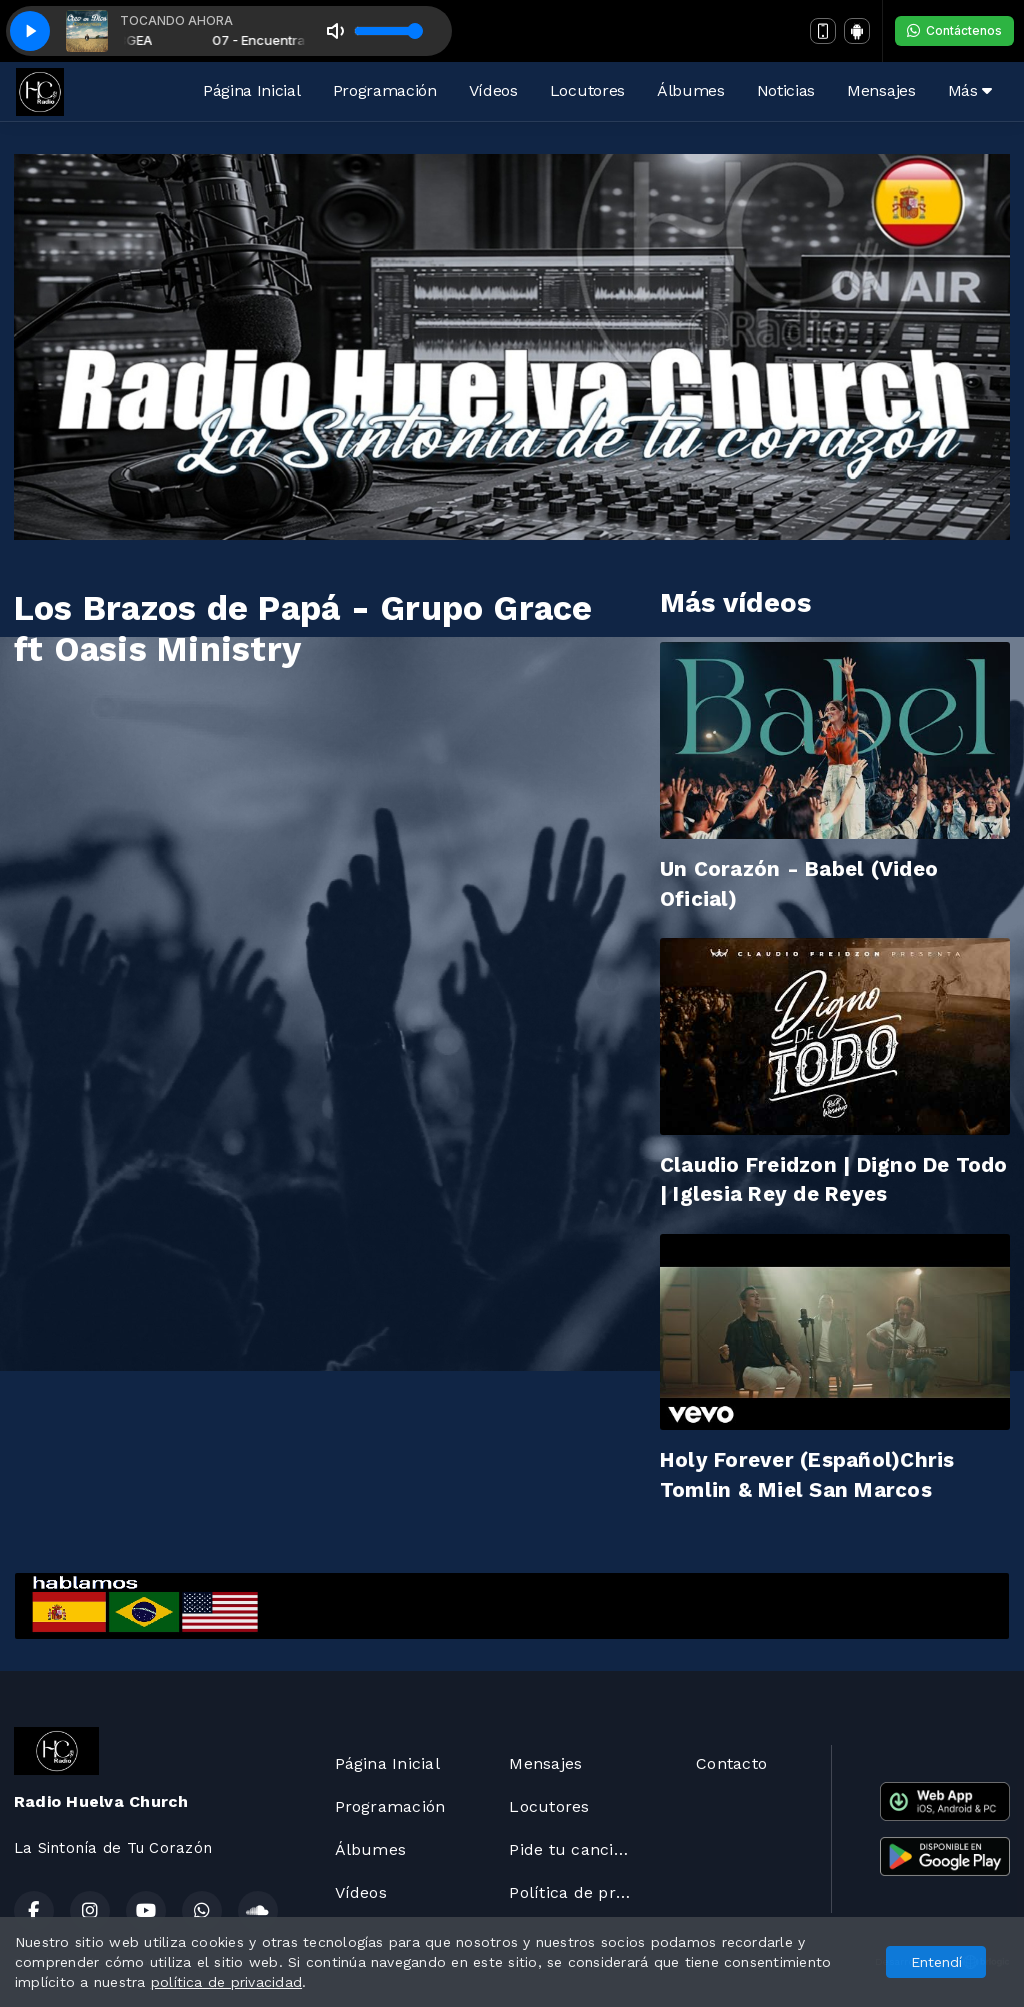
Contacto (731, 1763)
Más (970, 90)
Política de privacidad (578, 1892)
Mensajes (881, 90)
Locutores (587, 90)
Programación (385, 90)
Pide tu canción (571, 1849)
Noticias (786, 90)
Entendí (936, 1962)
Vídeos (493, 90)
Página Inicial (252, 90)
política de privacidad (226, 1982)
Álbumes (691, 90)
